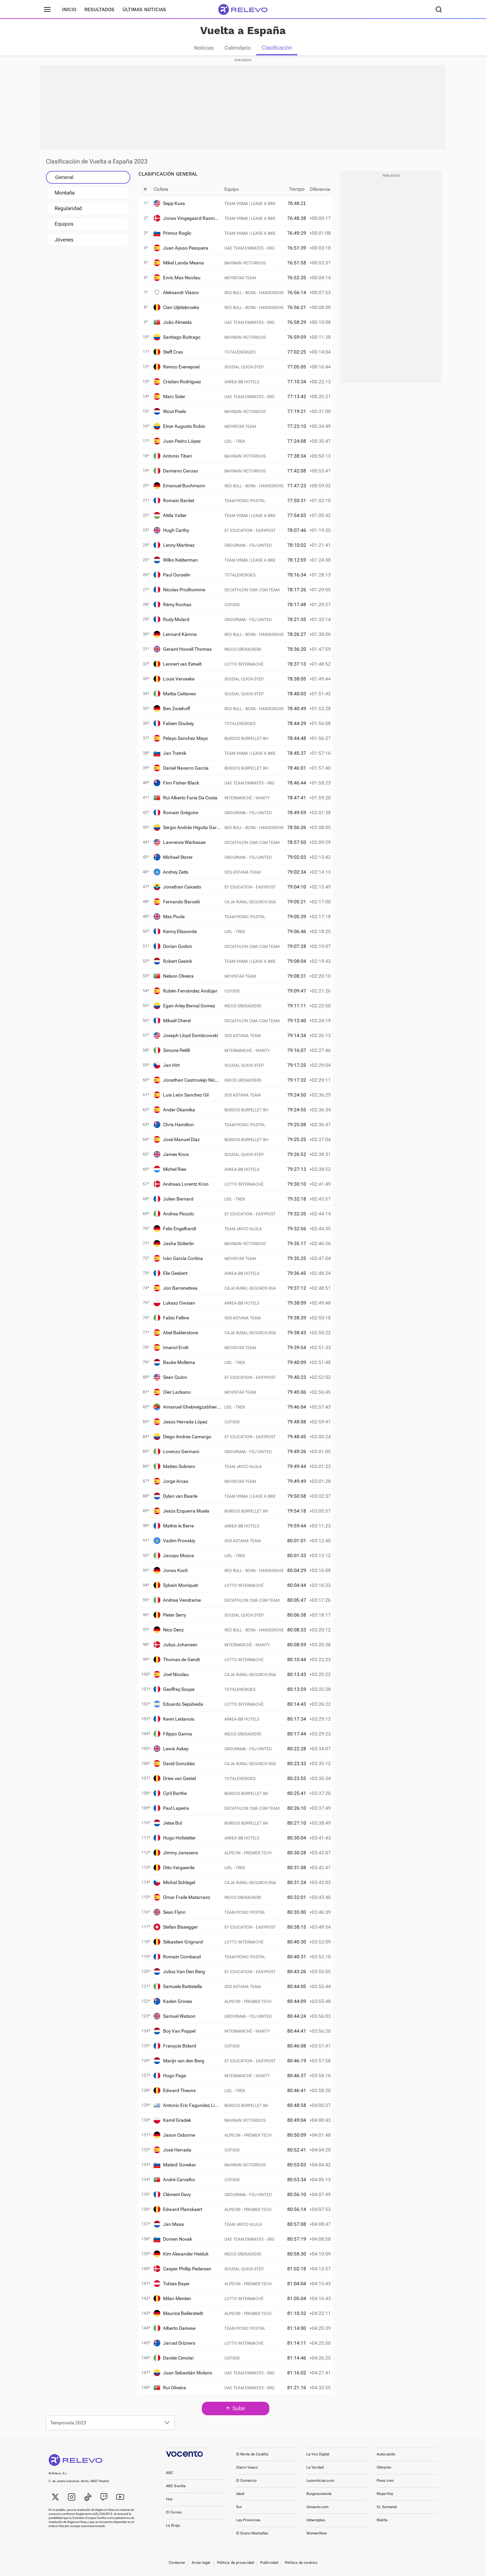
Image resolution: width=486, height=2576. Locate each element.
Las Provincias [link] (248, 2520)
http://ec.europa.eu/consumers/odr (81, 2526)
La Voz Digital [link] (318, 2454)
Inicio (69, 9)
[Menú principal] (47, 9)
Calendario (237, 48)
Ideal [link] (240, 2494)
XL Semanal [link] (387, 2507)
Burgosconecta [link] (318, 2494)
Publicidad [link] (269, 2562)
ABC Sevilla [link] (176, 2486)
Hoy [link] (169, 2499)
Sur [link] (239, 2507)
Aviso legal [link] (201, 2562)
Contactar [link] (177, 2562)
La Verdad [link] (315, 2467)
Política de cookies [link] (301, 2562)
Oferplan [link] (384, 2467)
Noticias (204, 48)
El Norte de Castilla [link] (252, 2454)
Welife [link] (382, 2520)
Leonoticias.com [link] (320, 2480)
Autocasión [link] (386, 2454)
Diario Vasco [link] (247, 2467)
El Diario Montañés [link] (252, 2533)
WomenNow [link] (316, 2533)
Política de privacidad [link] (235, 2562)
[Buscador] (439, 9)
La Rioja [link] (173, 2525)
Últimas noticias (144, 9)
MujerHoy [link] (385, 2494)
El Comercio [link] (246, 2480)
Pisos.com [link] (385, 2480)
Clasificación (277, 48)
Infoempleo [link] (315, 2520)
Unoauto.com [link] (317, 2507)
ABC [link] (169, 2473)
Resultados (99, 9)
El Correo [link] (174, 2512)
